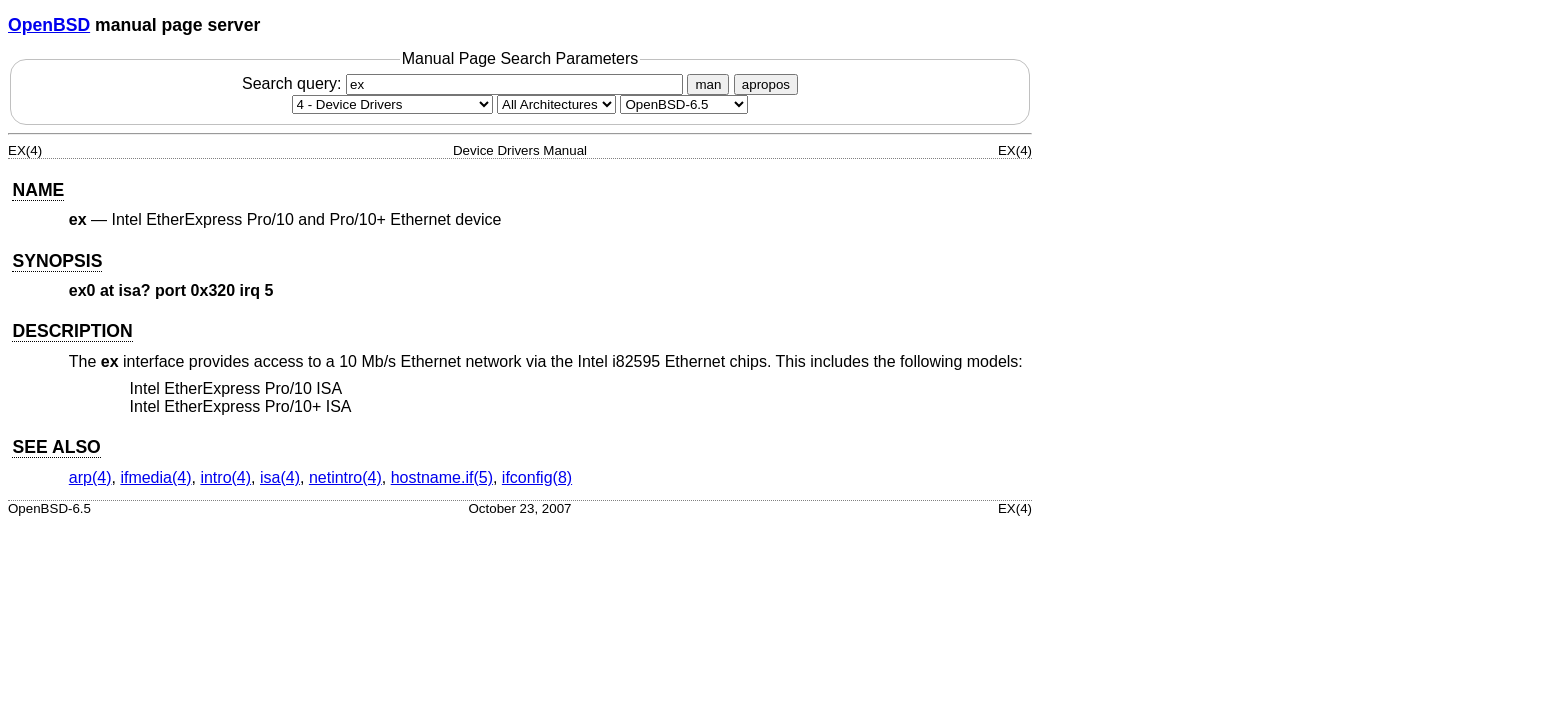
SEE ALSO (56, 447)
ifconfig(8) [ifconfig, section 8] (537, 477)
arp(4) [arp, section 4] (90, 477)
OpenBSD (49, 25)
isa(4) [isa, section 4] (280, 477)
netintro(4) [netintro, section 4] (345, 477)
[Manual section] (392, 104)
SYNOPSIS (57, 261)
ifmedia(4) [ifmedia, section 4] (155, 477)
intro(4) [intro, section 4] (225, 477)
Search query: (465, 83)
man (708, 84)
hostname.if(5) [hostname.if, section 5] (442, 477)
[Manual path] (684, 104)
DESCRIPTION (72, 331)
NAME (38, 190)
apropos (766, 84)
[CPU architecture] (556, 104)
